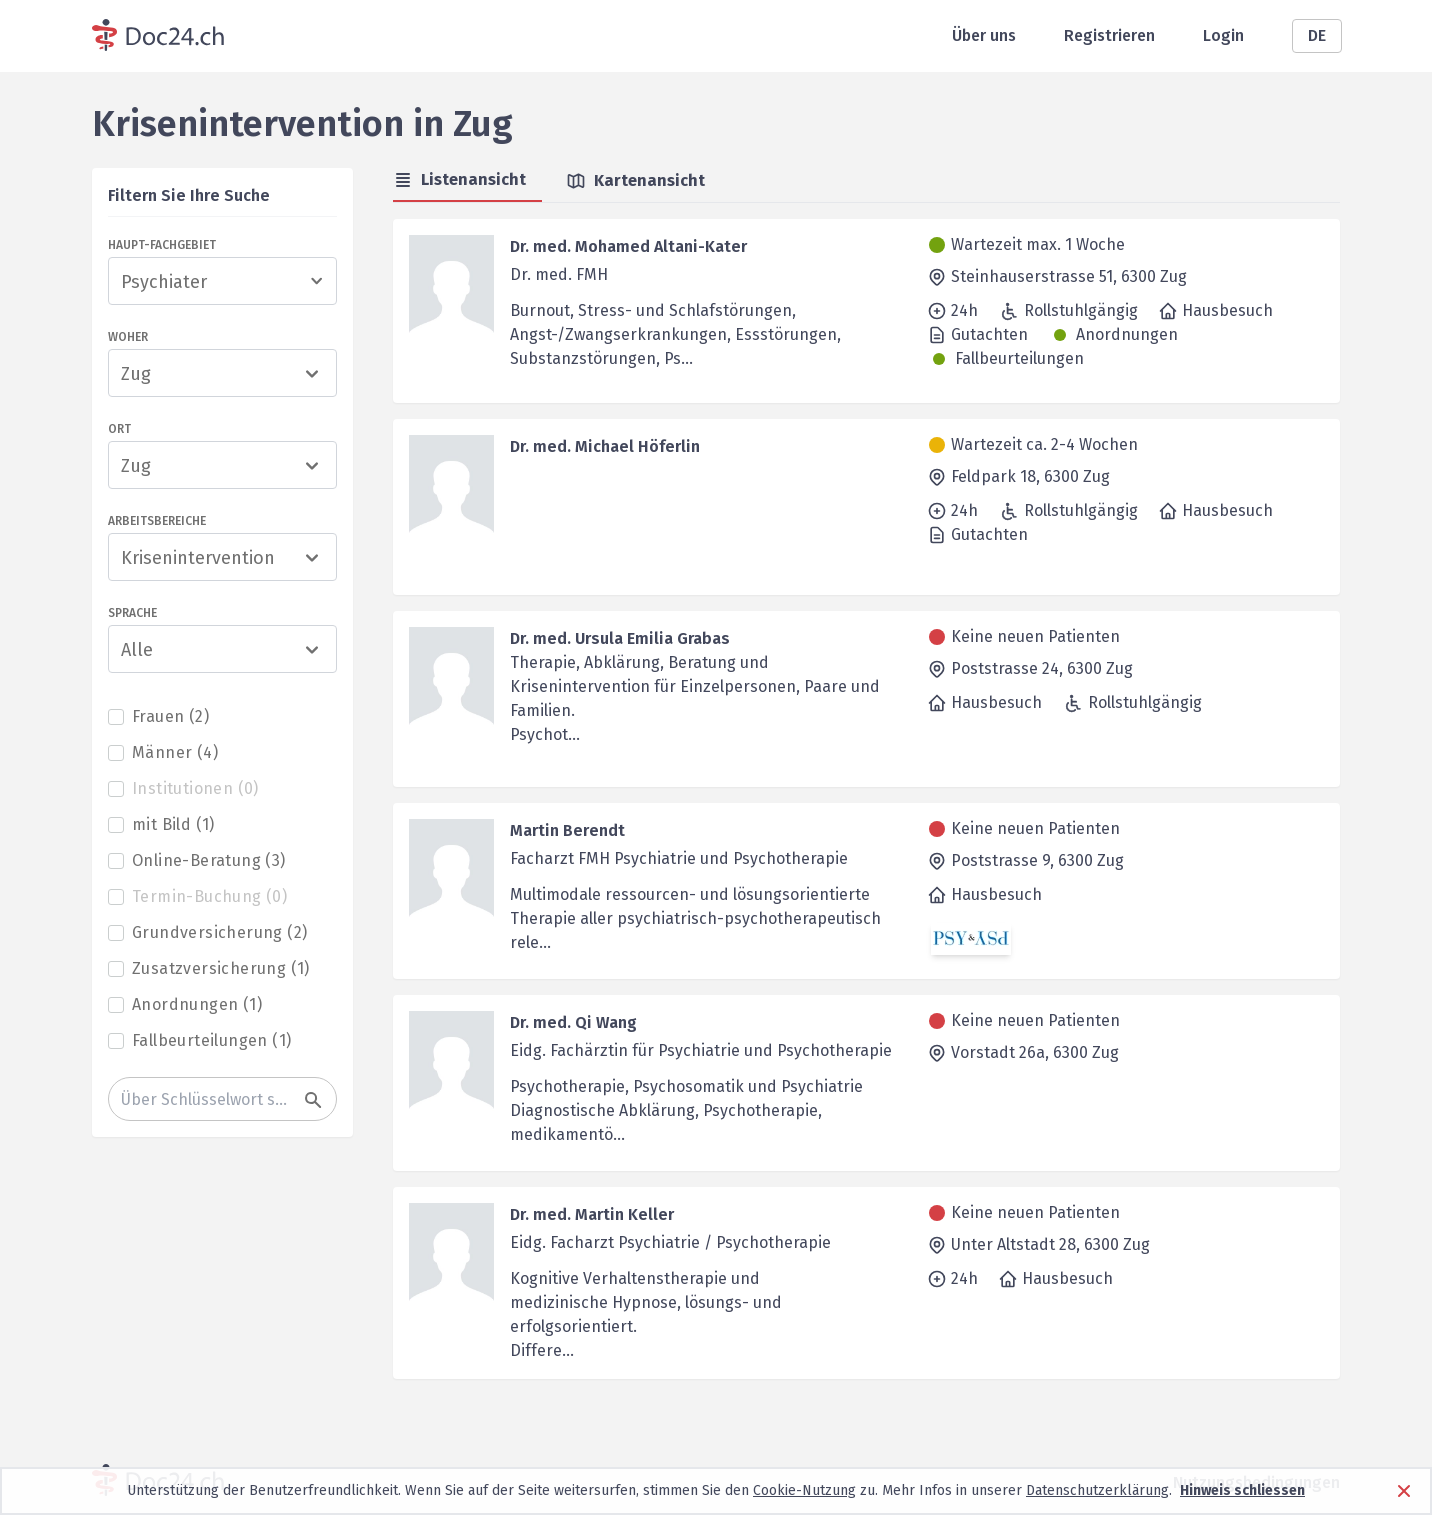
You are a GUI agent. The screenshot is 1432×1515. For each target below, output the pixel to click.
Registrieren (1109, 35)
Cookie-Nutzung (804, 1490)
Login (1223, 35)
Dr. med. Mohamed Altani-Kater (628, 246)
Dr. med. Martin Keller (592, 1214)
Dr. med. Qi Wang (573, 1022)
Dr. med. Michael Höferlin (605, 446)
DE (1317, 35)
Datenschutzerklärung (1097, 1490)
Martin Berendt (567, 830)
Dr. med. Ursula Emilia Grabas (620, 638)
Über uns (984, 35)
